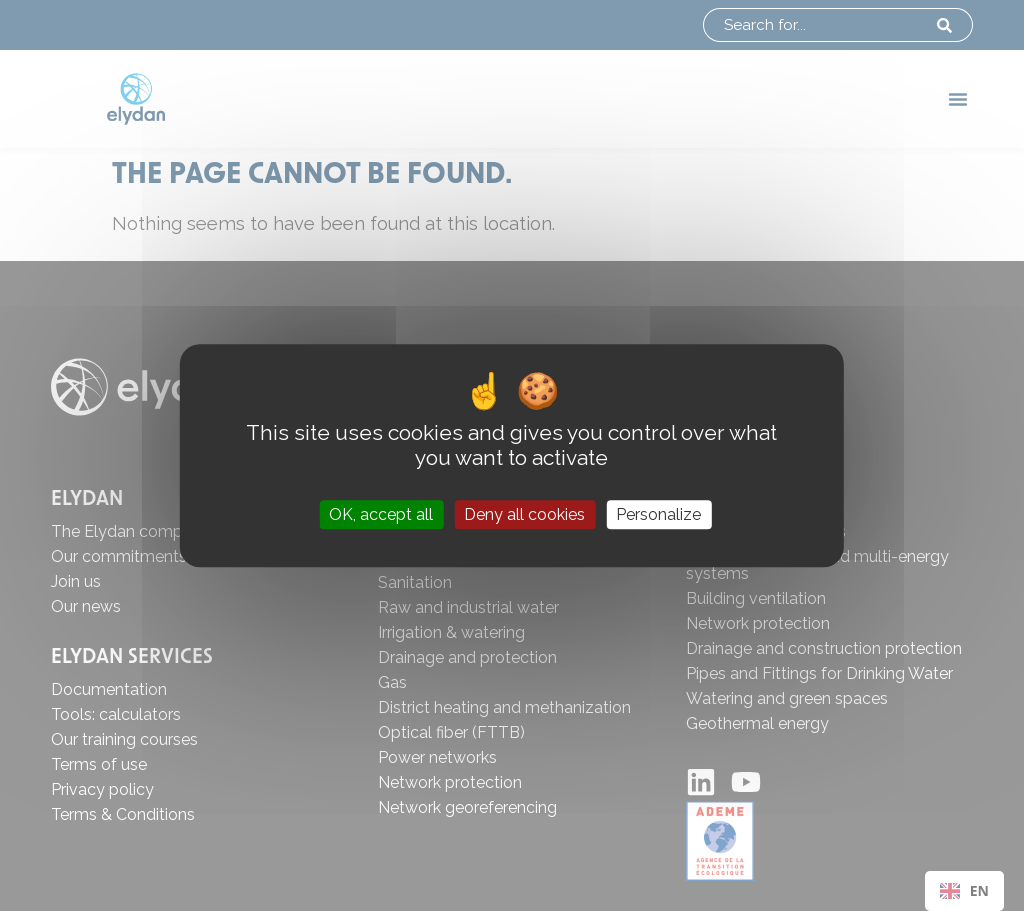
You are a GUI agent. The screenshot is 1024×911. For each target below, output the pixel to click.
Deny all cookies (524, 514)
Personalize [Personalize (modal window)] (658, 514)
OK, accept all (381, 514)
